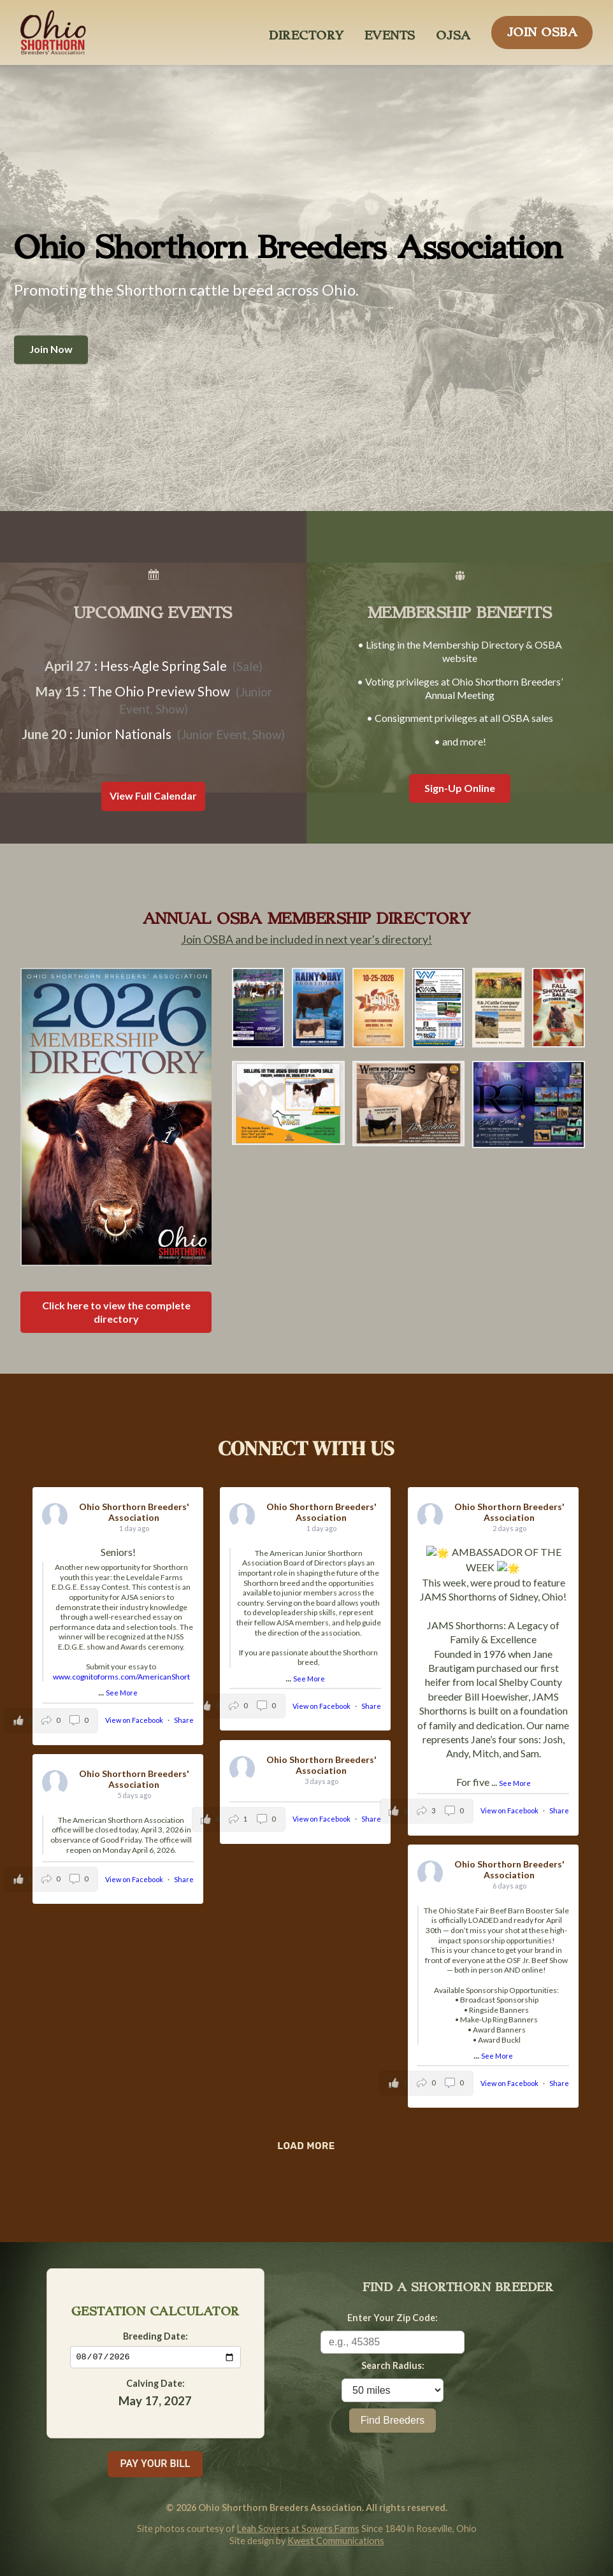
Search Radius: (392, 2365)
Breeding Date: (155, 2335)
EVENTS (389, 32)
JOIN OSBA (542, 28)
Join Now (51, 349)
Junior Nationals (123, 734)
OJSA (453, 32)
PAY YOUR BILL (155, 2463)
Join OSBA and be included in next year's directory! (306, 939)
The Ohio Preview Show (159, 691)
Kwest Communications (335, 2540)
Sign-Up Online (459, 788)
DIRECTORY (306, 32)
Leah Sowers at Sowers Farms (298, 2528)
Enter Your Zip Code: (392, 2317)
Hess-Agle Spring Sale (163, 665)
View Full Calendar (153, 795)
